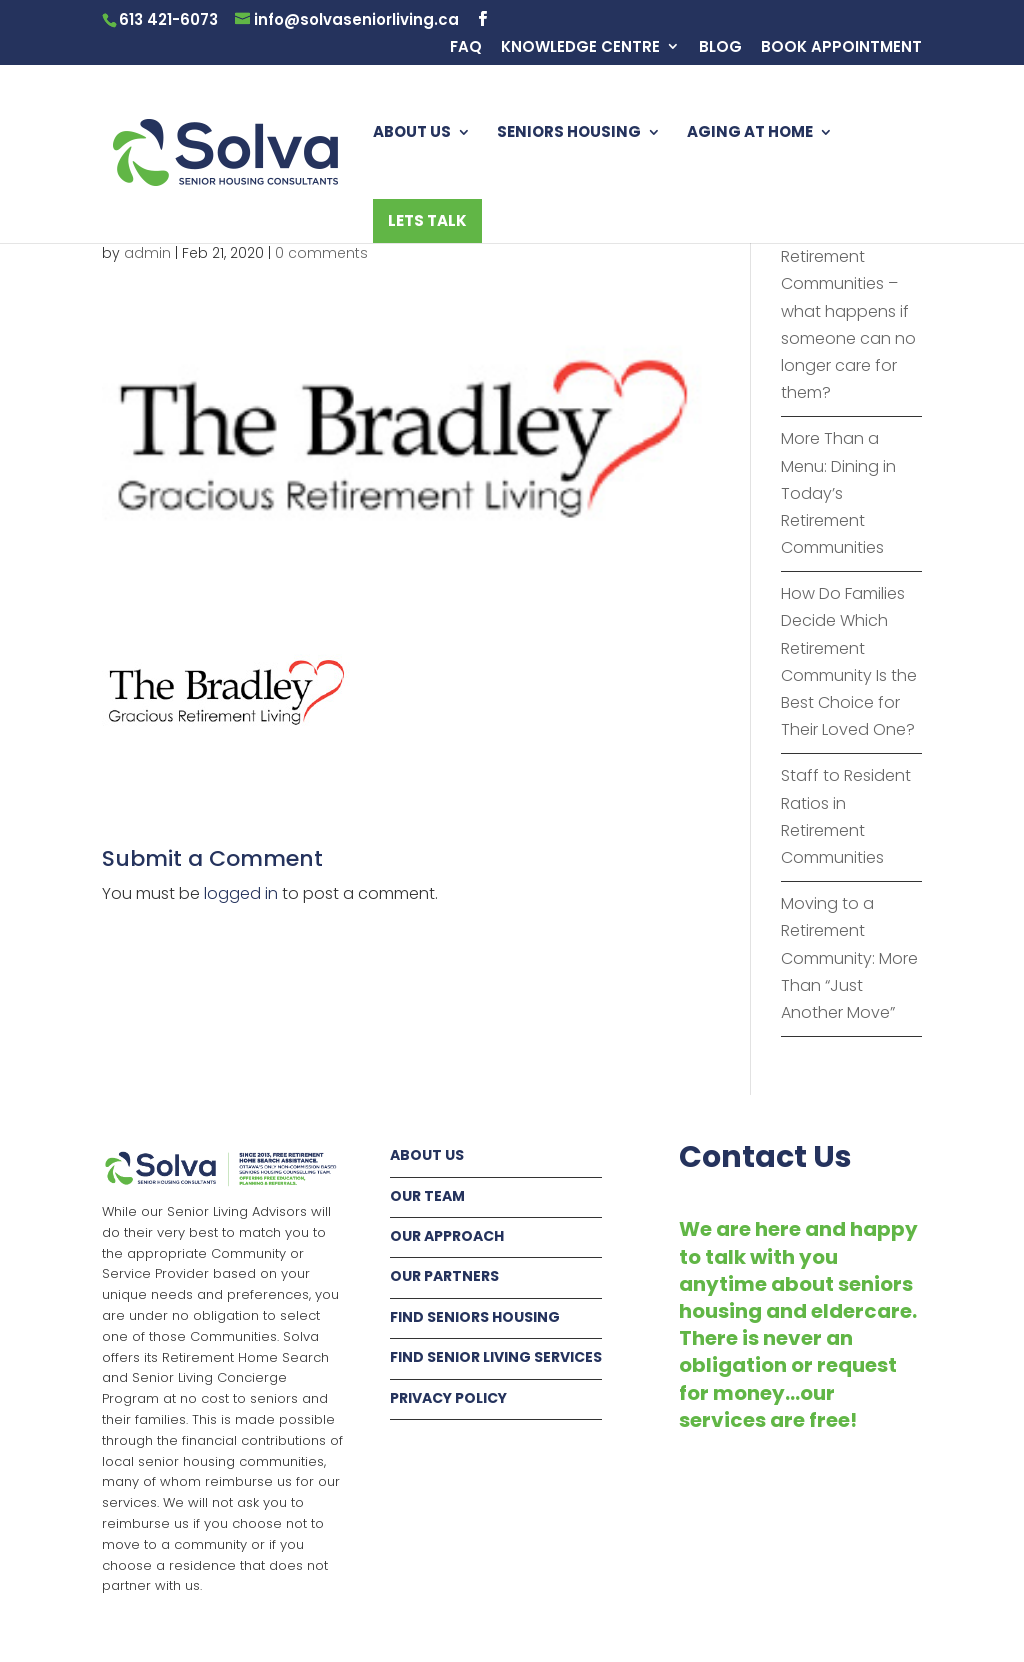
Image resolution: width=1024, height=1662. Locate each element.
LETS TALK (427, 220)
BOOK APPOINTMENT (841, 48)
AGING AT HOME (750, 133)
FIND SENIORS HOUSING (475, 1317)
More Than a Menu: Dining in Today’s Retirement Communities (838, 493)
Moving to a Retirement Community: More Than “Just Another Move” (849, 958)
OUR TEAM (427, 1196)
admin (147, 253)
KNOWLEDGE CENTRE (580, 48)
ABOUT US (412, 133)
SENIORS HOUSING (569, 133)
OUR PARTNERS (444, 1276)
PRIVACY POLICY (448, 1398)
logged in (241, 893)
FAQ (466, 48)
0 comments (321, 253)
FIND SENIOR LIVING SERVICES (496, 1357)
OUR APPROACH (447, 1236)
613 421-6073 (168, 19)
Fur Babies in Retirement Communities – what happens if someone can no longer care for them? (848, 311)
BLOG (720, 48)
